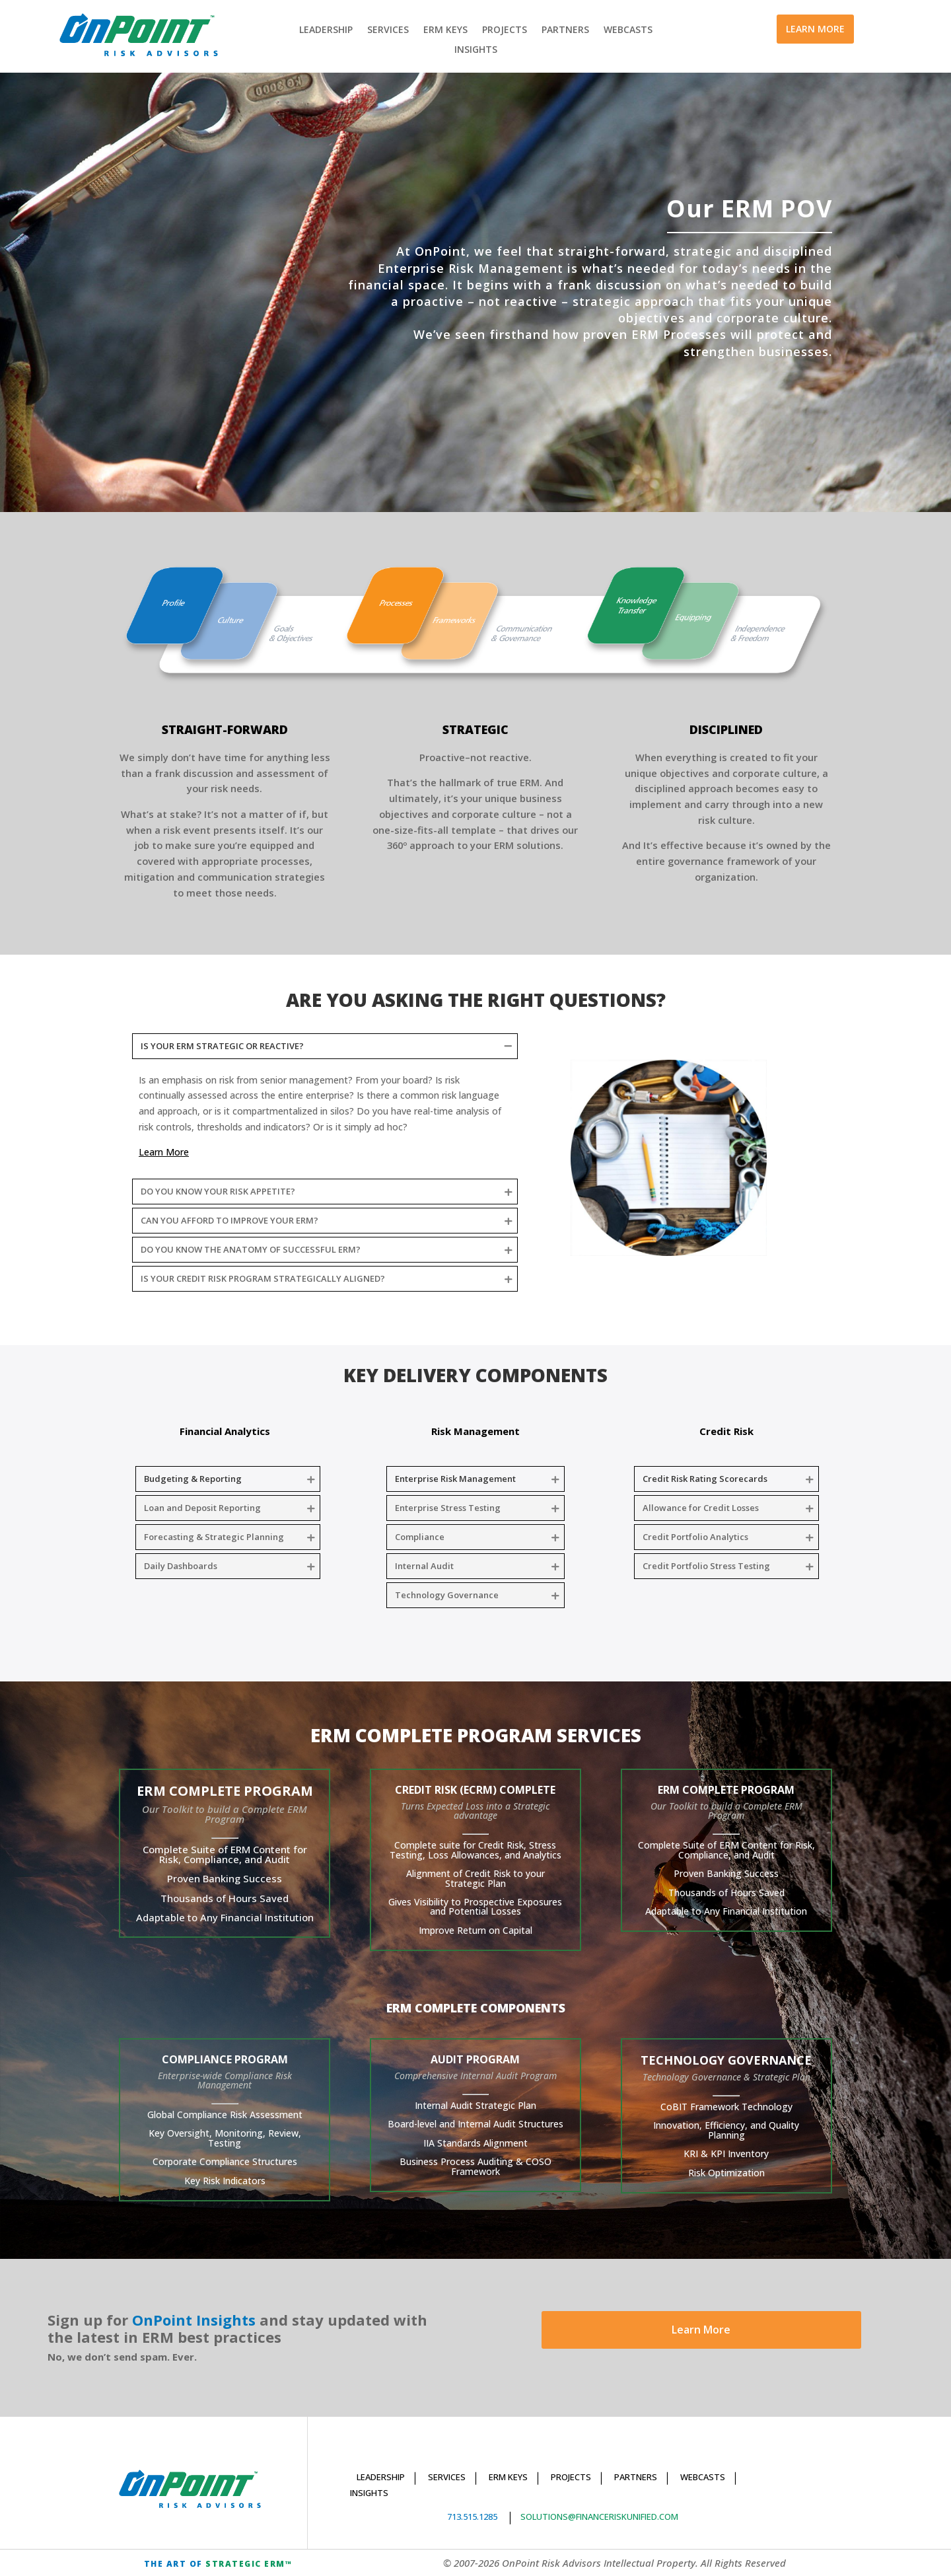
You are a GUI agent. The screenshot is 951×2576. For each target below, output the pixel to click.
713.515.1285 (472, 2516)
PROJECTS (504, 30)
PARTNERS (565, 30)
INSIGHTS (475, 50)
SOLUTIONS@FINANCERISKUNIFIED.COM (599, 2516)
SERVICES (388, 30)
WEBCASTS (628, 30)
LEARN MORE (815, 28)
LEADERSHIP (326, 30)
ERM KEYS (445, 30)
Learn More (701, 2329)
